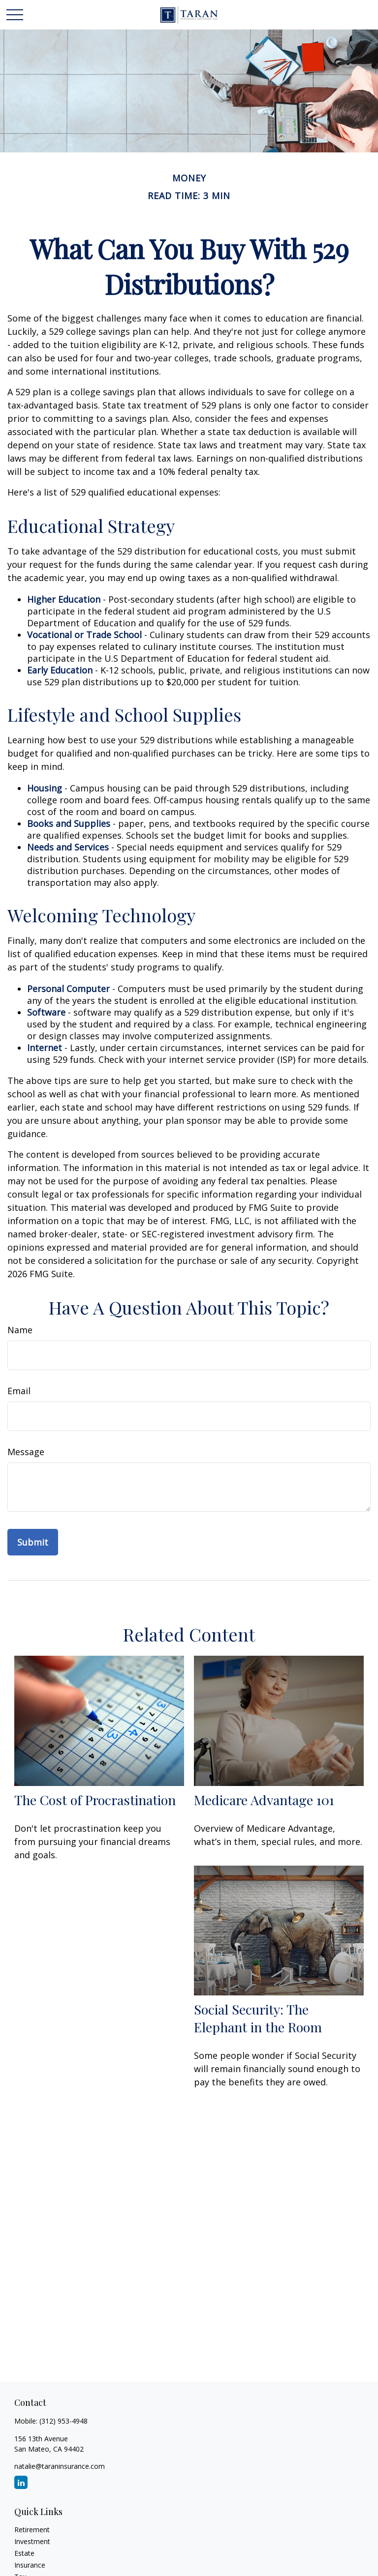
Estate (24, 2553)
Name (19, 1330)
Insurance (29, 2565)
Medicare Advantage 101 (264, 1800)
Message (25, 1452)
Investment (32, 2541)
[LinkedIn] (21, 2482)
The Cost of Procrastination (95, 1800)
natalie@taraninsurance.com (59, 2466)
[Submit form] (32, 1542)
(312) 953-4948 (63, 2421)
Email (19, 1391)
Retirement (32, 2529)
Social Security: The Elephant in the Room (258, 2018)
